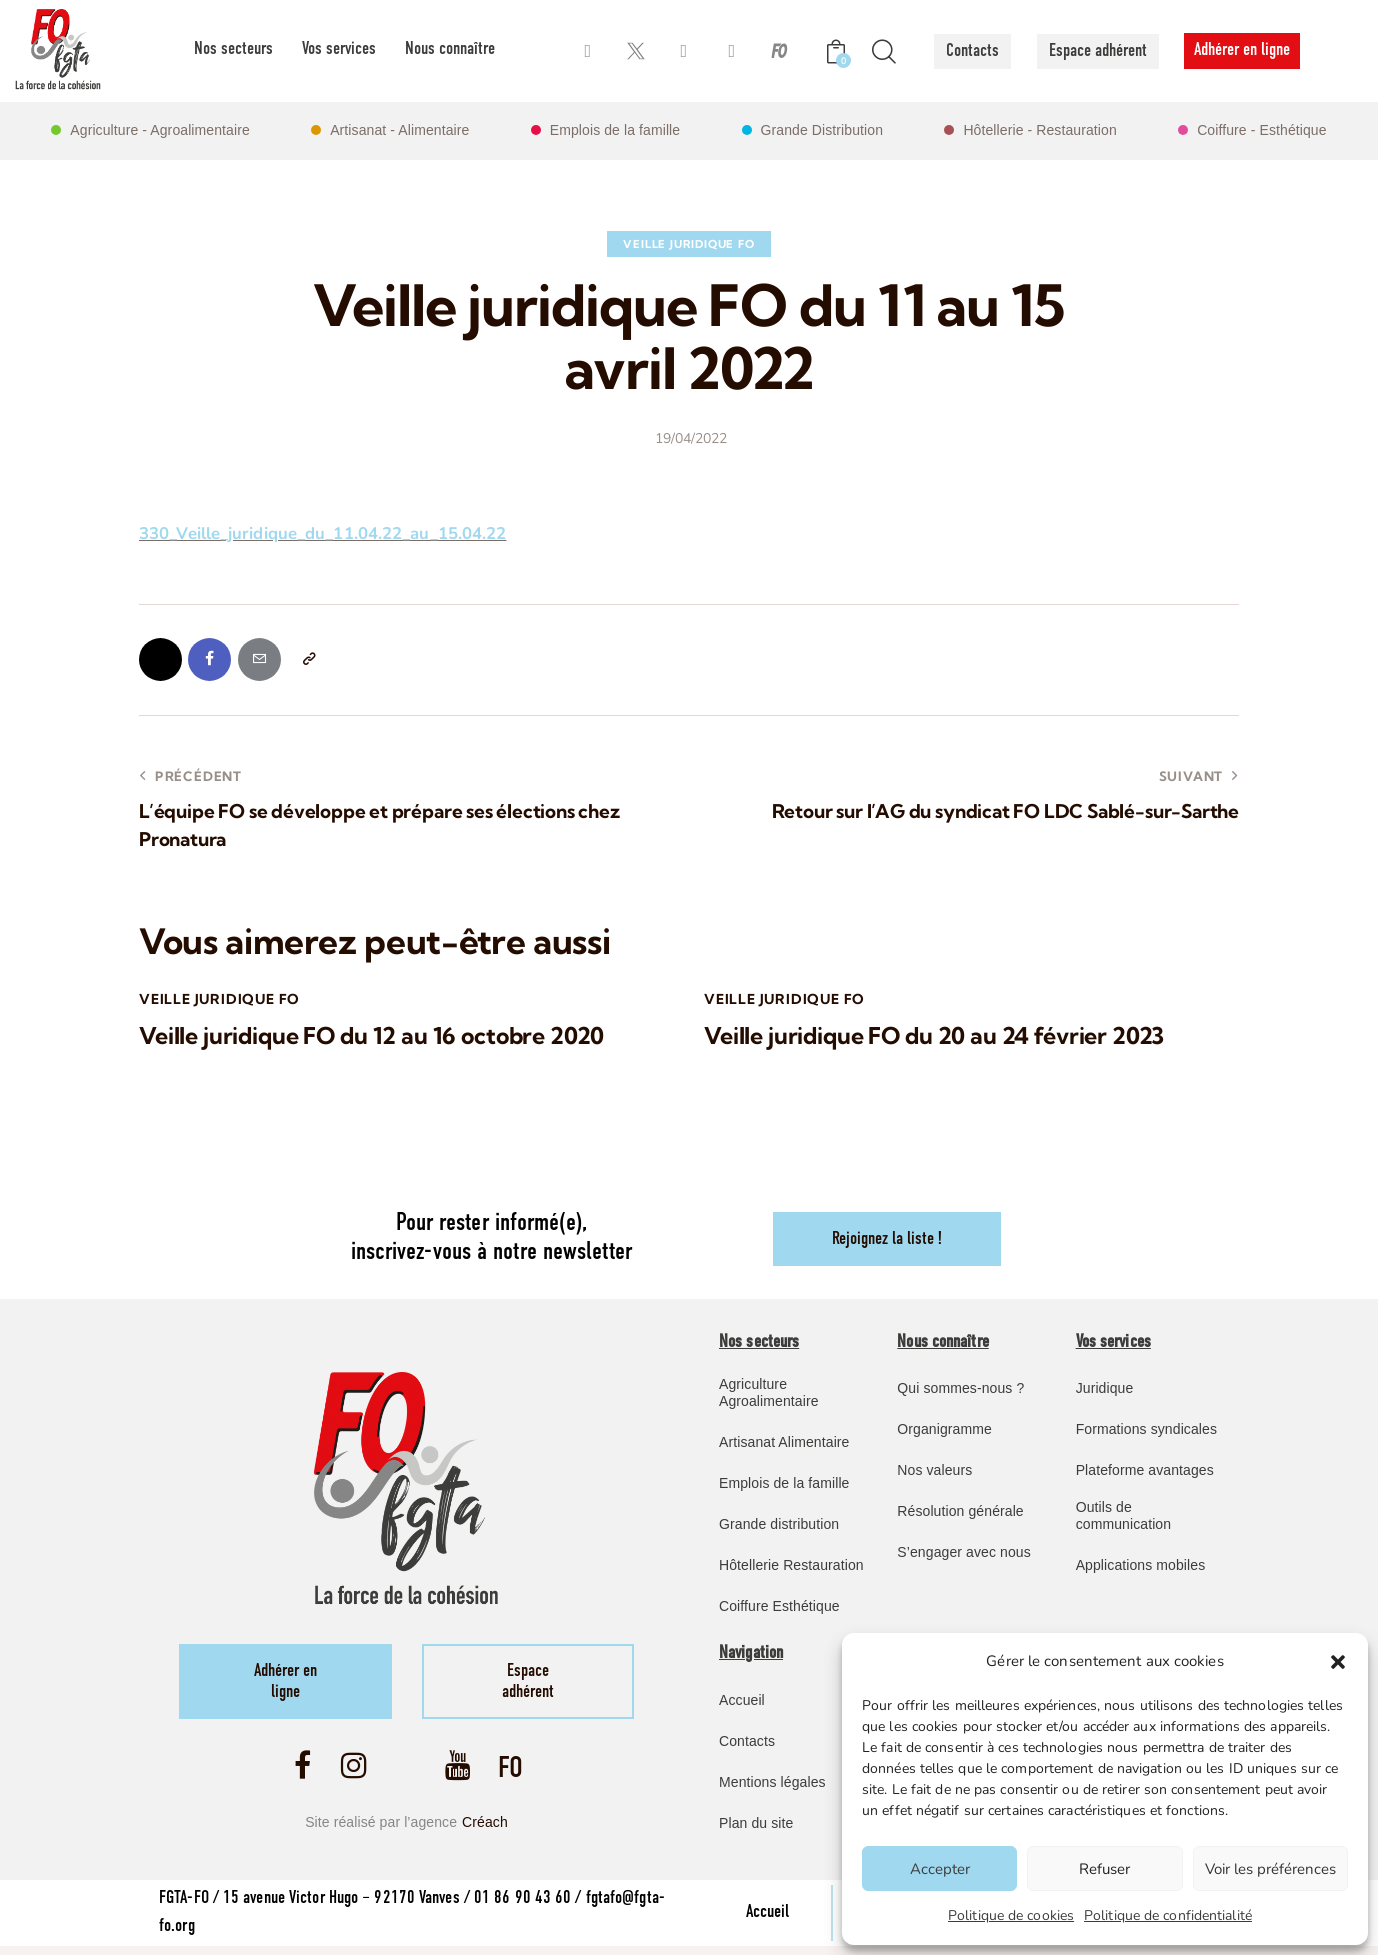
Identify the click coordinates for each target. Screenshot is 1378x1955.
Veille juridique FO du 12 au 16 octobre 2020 (378, 1038)
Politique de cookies (1011, 1915)
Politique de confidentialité (1168, 1915)
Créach (485, 1829)
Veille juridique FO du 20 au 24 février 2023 (941, 1038)
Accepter (940, 1869)
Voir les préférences (1270, 1869)
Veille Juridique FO (688, 244)
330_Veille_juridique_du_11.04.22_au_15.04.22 (325, 533)
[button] (1338, 1662)
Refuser (1104, 1869)
